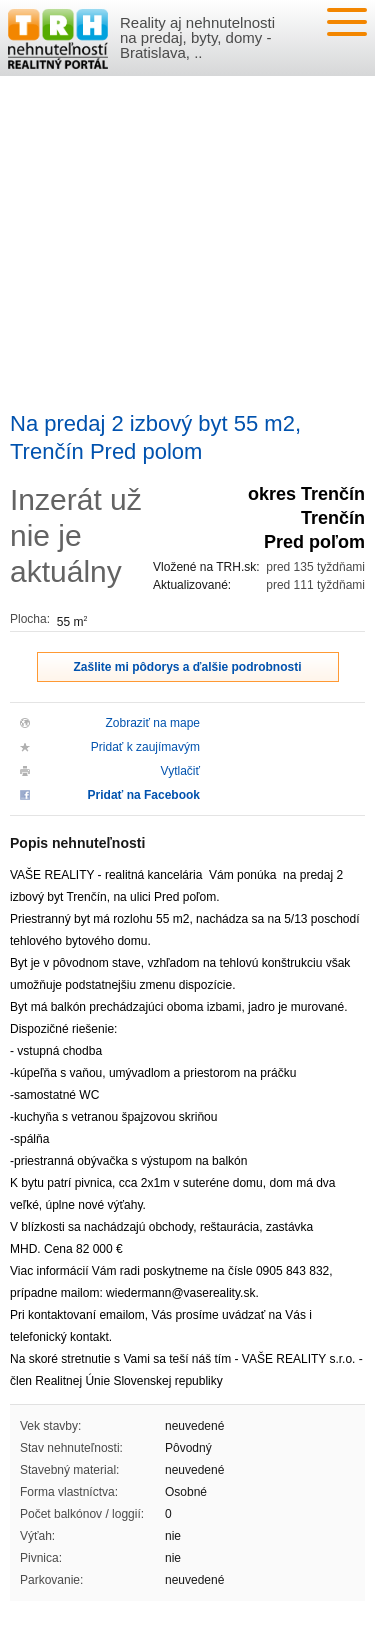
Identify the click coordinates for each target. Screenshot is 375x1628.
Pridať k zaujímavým (145, 747)
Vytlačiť (180, 771)
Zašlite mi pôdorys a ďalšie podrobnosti (188, 667)
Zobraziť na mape (152, 723)
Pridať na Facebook (144, 795)
